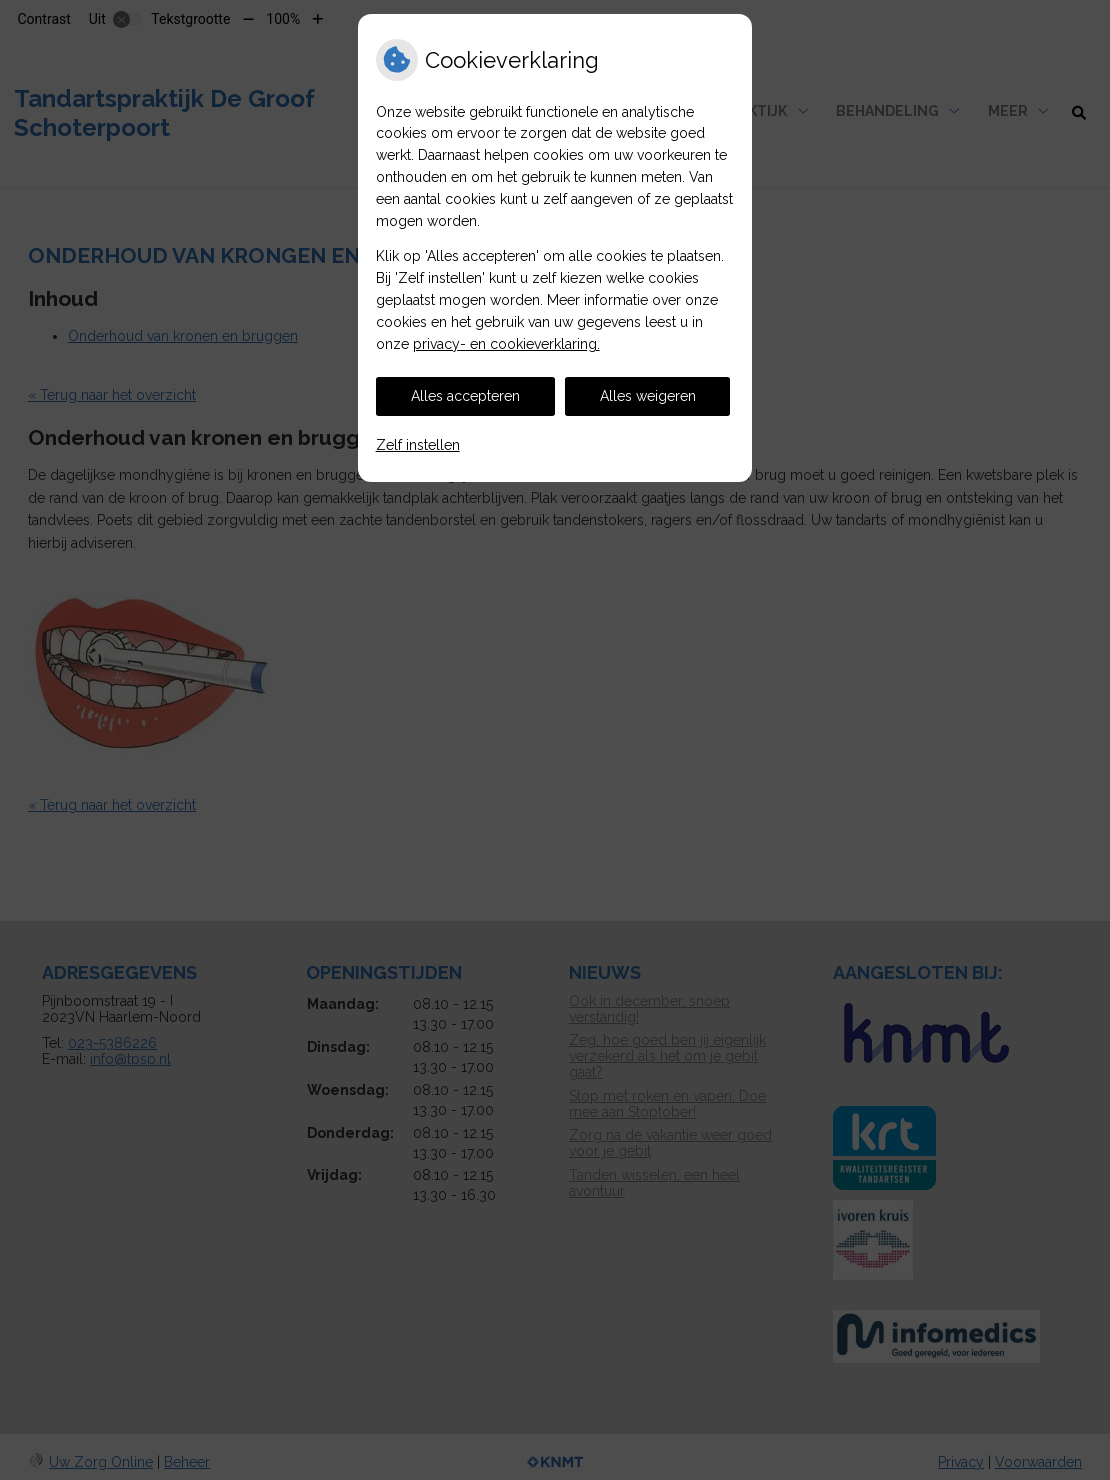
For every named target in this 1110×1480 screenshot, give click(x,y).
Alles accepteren (465, 396)
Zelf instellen (418, 445)
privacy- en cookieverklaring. (506, 344)
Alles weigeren (648, 396)
